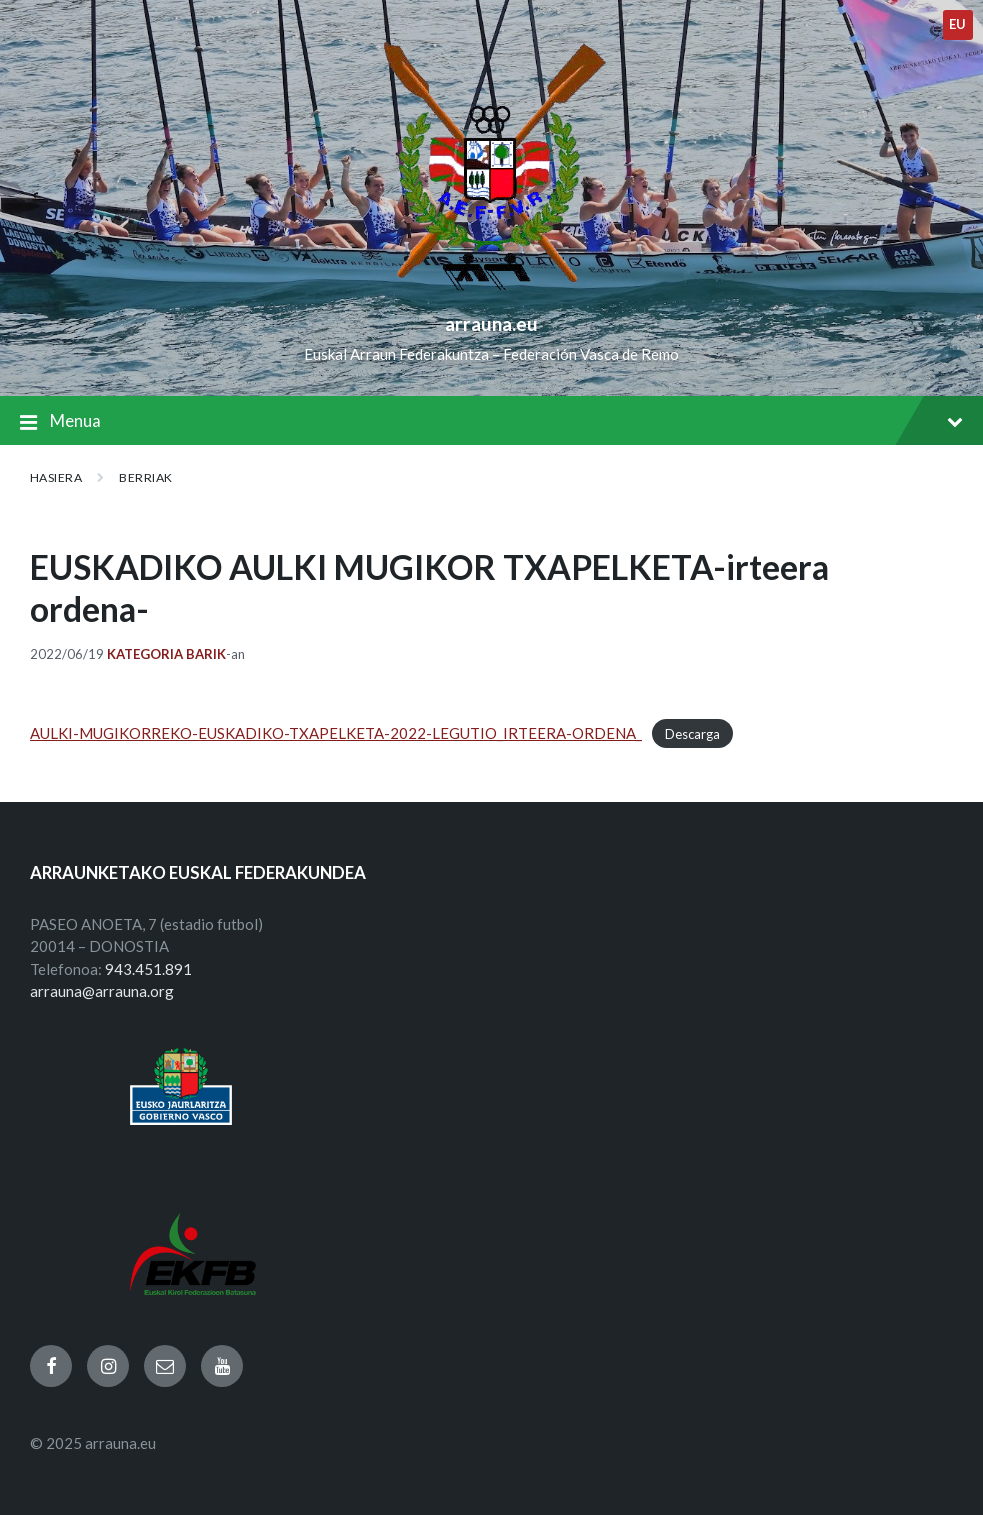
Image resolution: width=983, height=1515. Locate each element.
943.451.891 (148, 969)
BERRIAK (145, 477)
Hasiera (56, 477)
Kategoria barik (166, 654)
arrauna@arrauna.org (102, 991)
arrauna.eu (491, 323)
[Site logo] (491, 291)
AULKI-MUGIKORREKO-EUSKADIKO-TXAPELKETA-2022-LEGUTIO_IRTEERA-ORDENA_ (336, 733)
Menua (491, 422)
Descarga (692, 734)
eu (958, 24)
